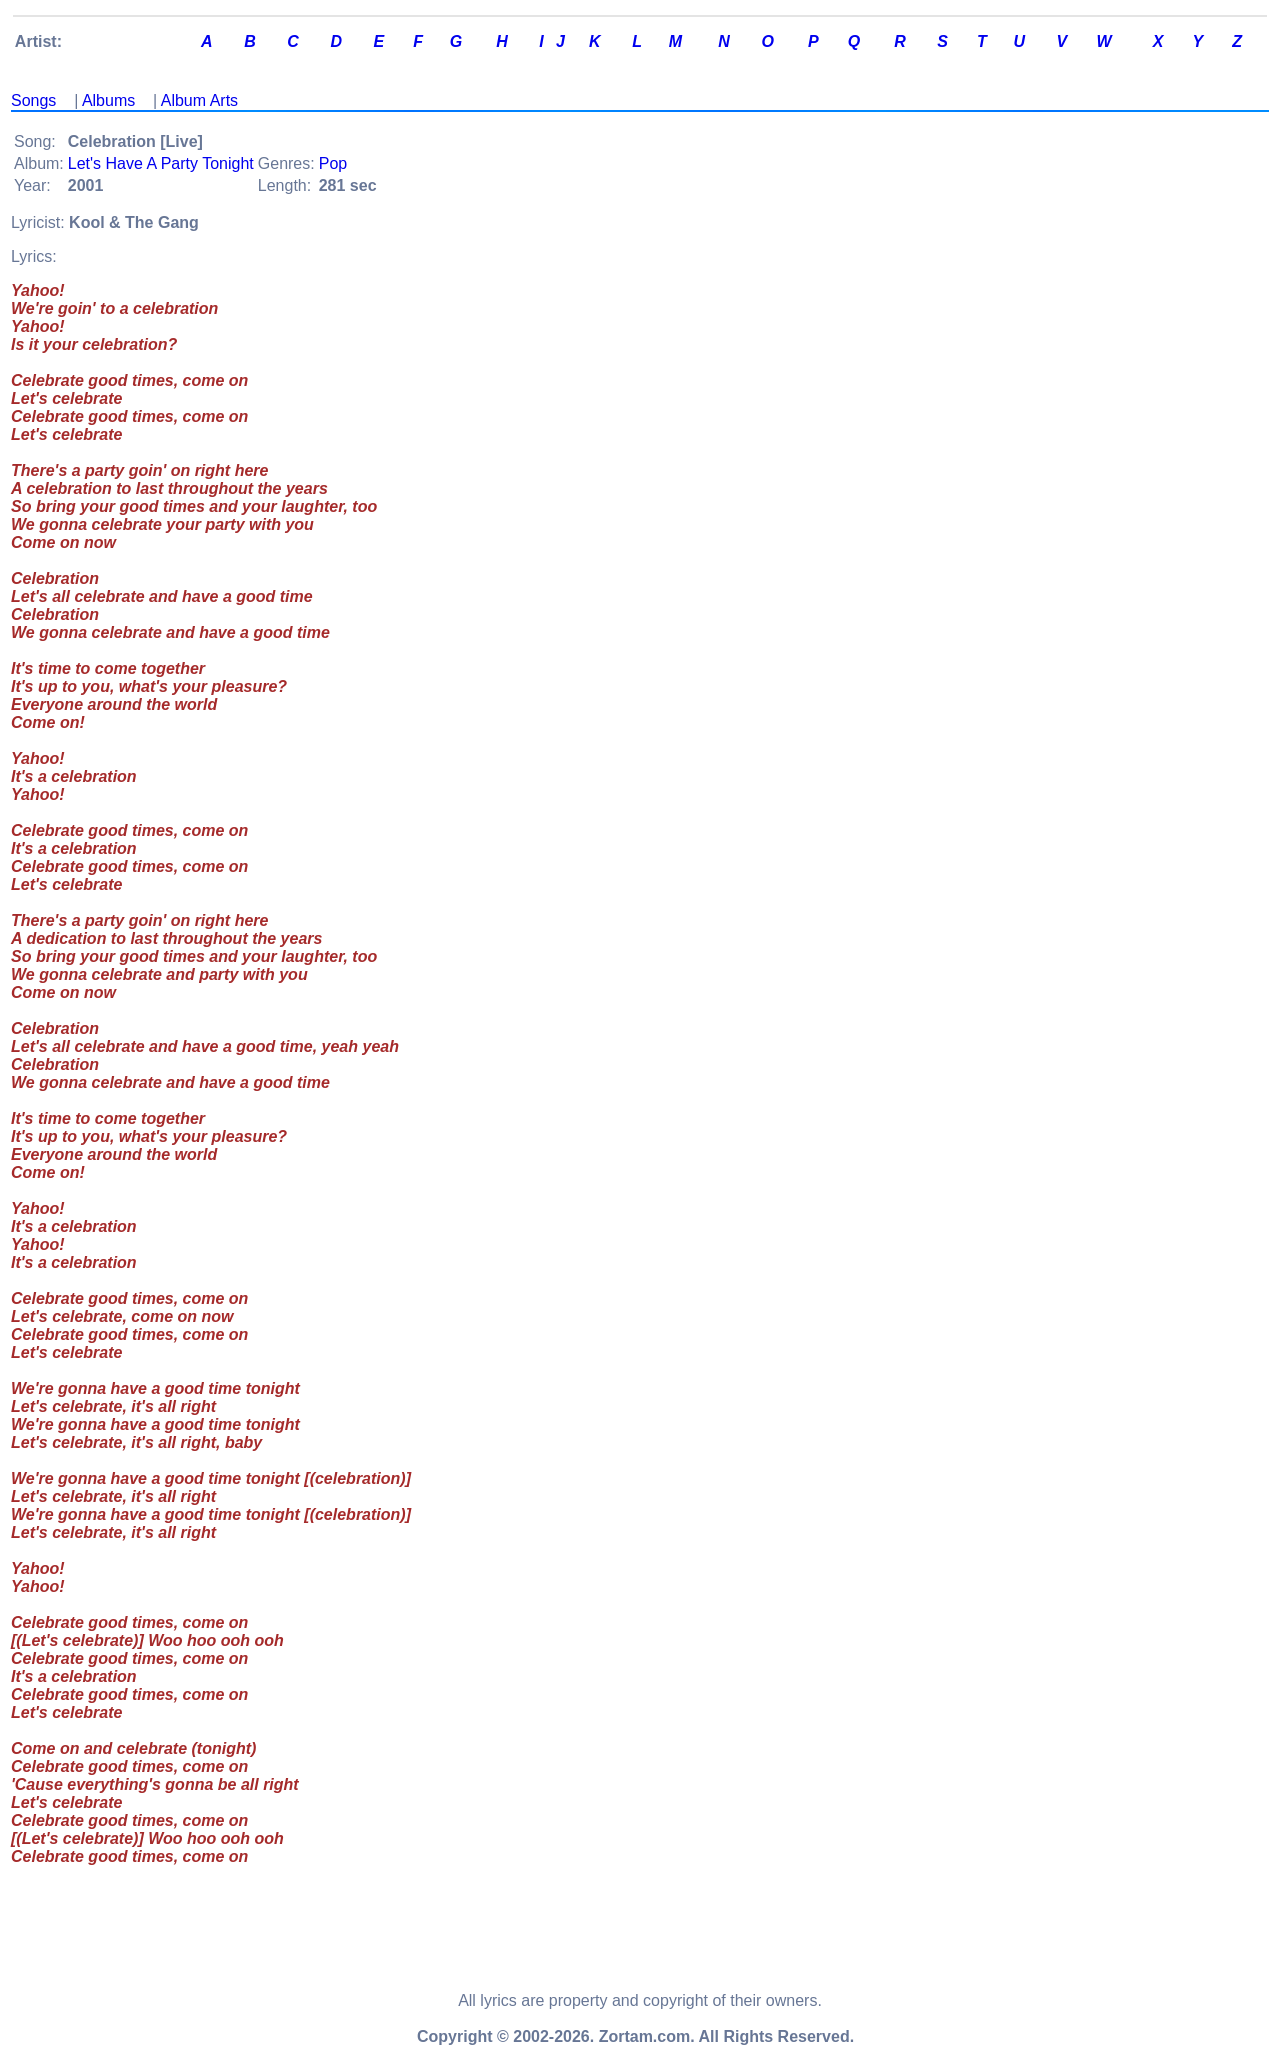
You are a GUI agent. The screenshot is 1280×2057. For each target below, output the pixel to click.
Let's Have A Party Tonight (161, 163)
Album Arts (199, 100)
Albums (108, 100)
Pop (333, 163)
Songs (33, 100)
